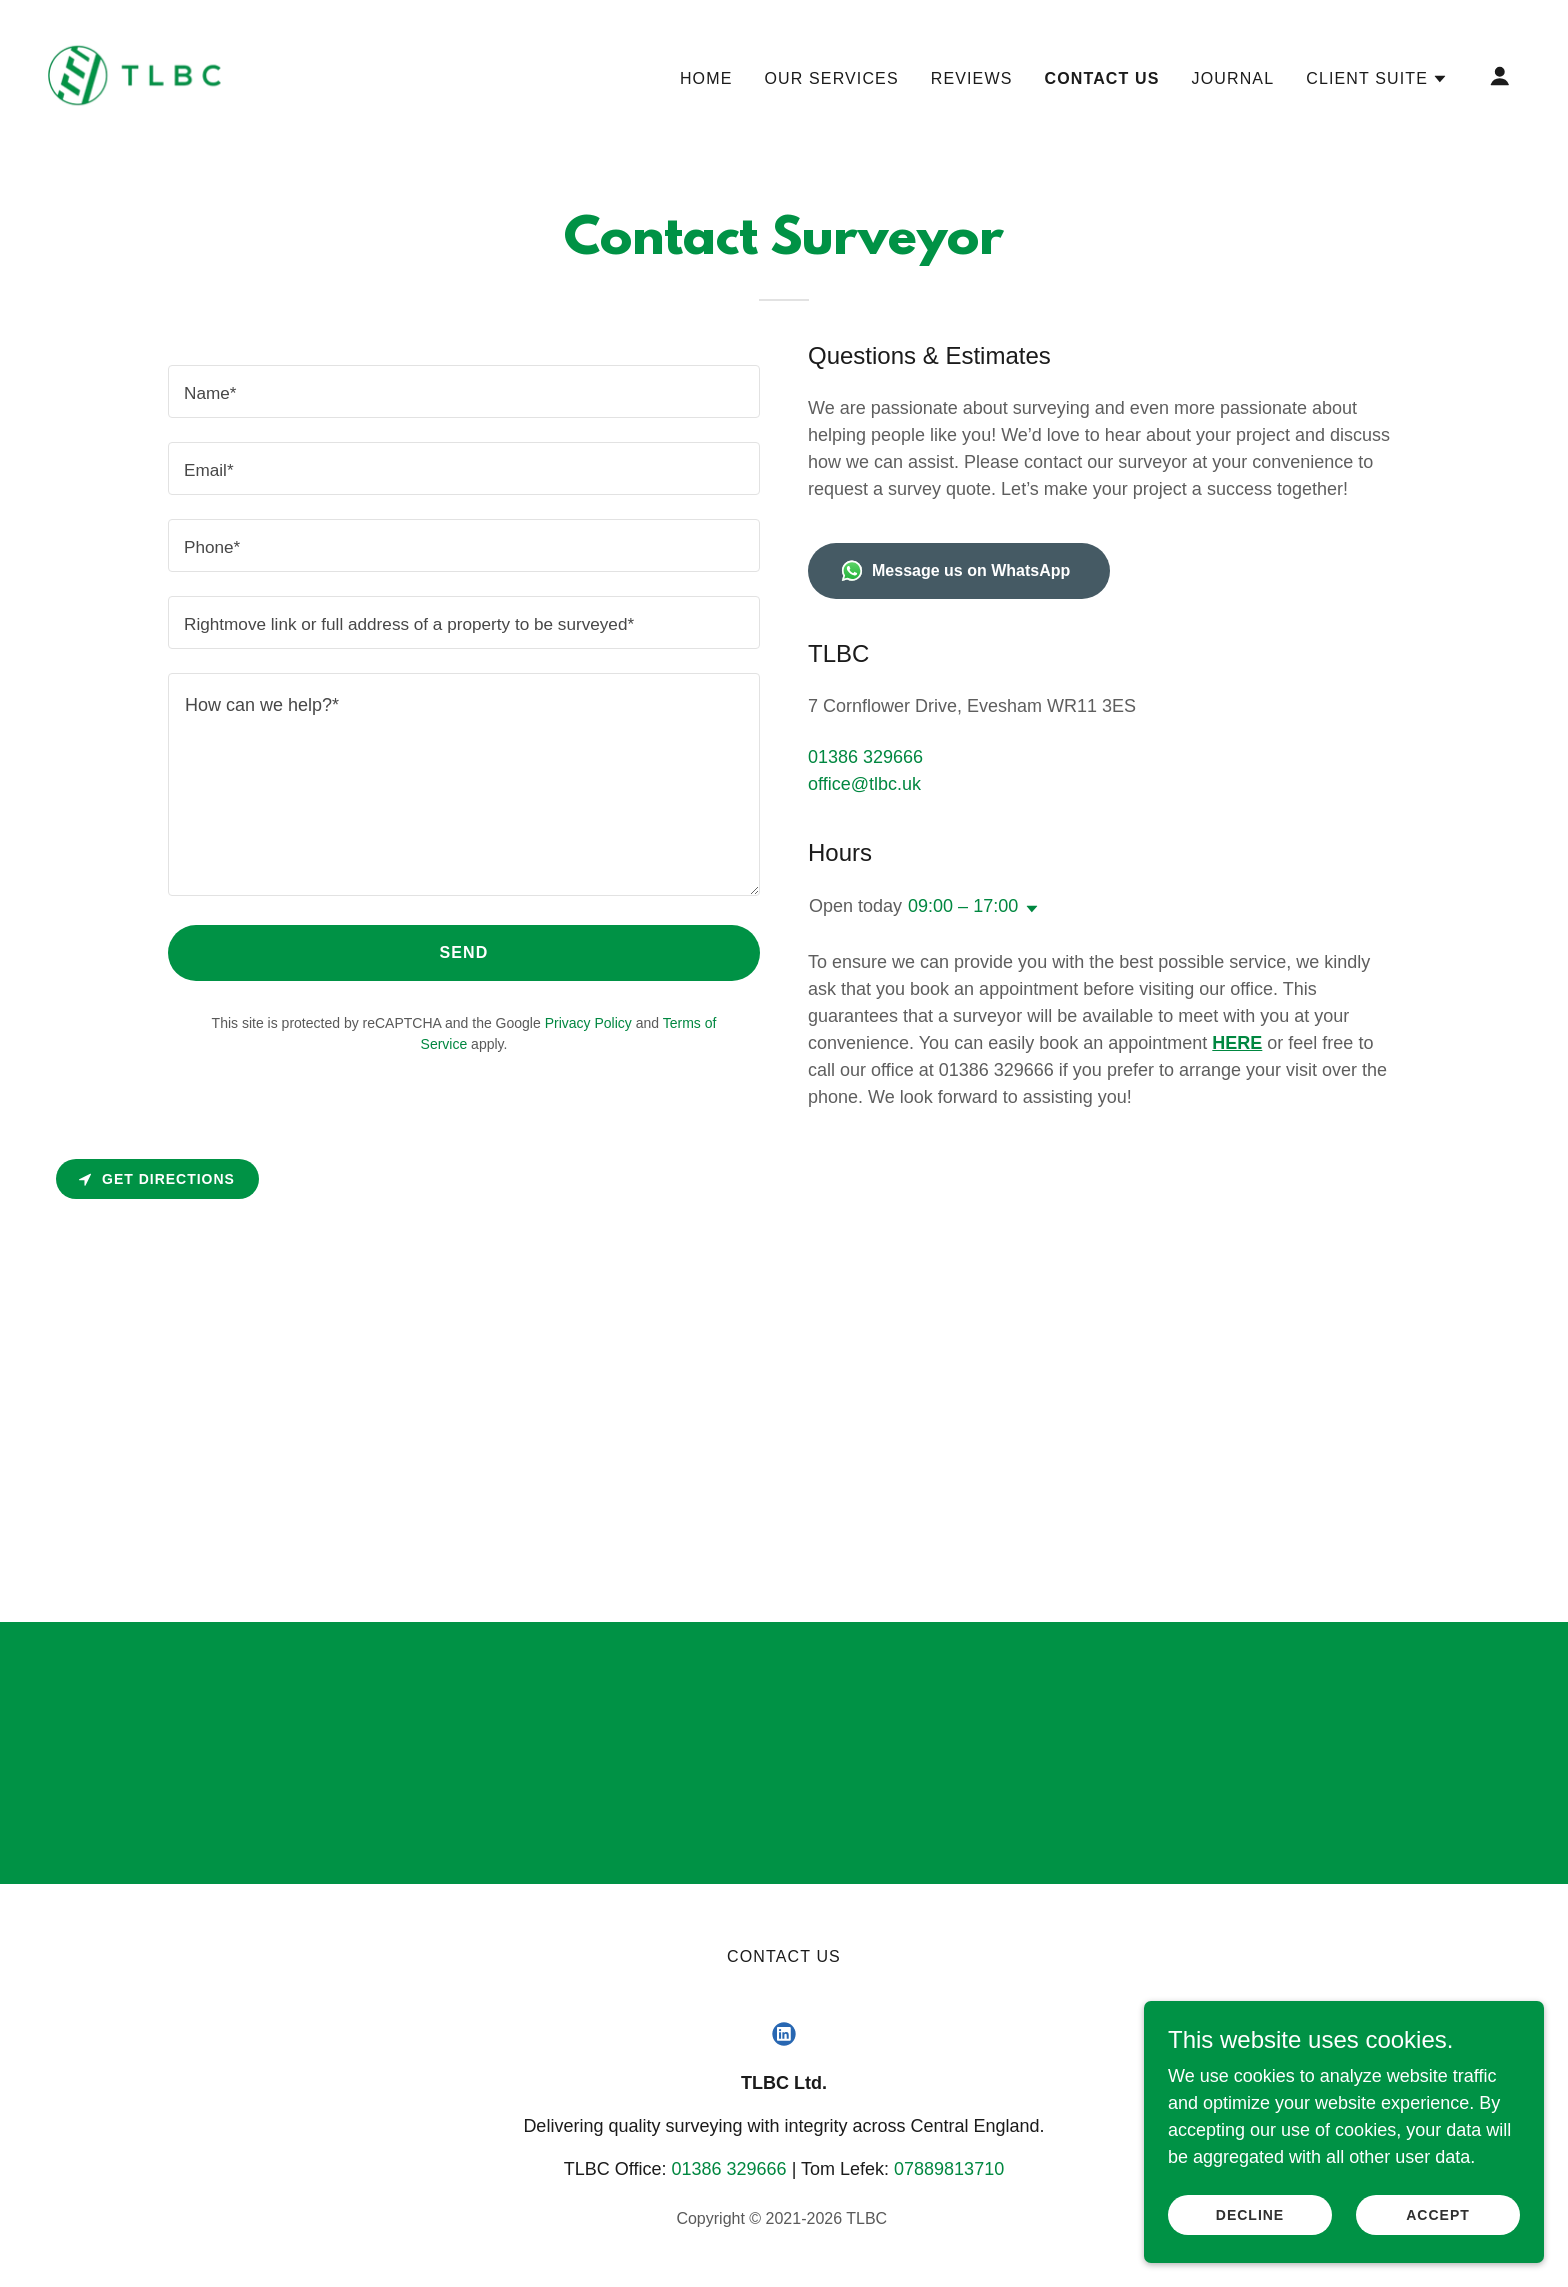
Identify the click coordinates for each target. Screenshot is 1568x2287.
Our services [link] (831, 78)
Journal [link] (1233, 78)
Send (464, 952)
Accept (1438, 2215)
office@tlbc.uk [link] (864, 784)
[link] (134, 75)
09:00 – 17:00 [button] (963, 906)
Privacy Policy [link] (588, 1023)
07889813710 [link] (949, 2169)
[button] (1377, 79)
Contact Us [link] (1101, 78)
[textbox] (464, 391)
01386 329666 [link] (865, 757)
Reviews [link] (972, 78)
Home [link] (706, 78)
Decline (1250, 2215)
